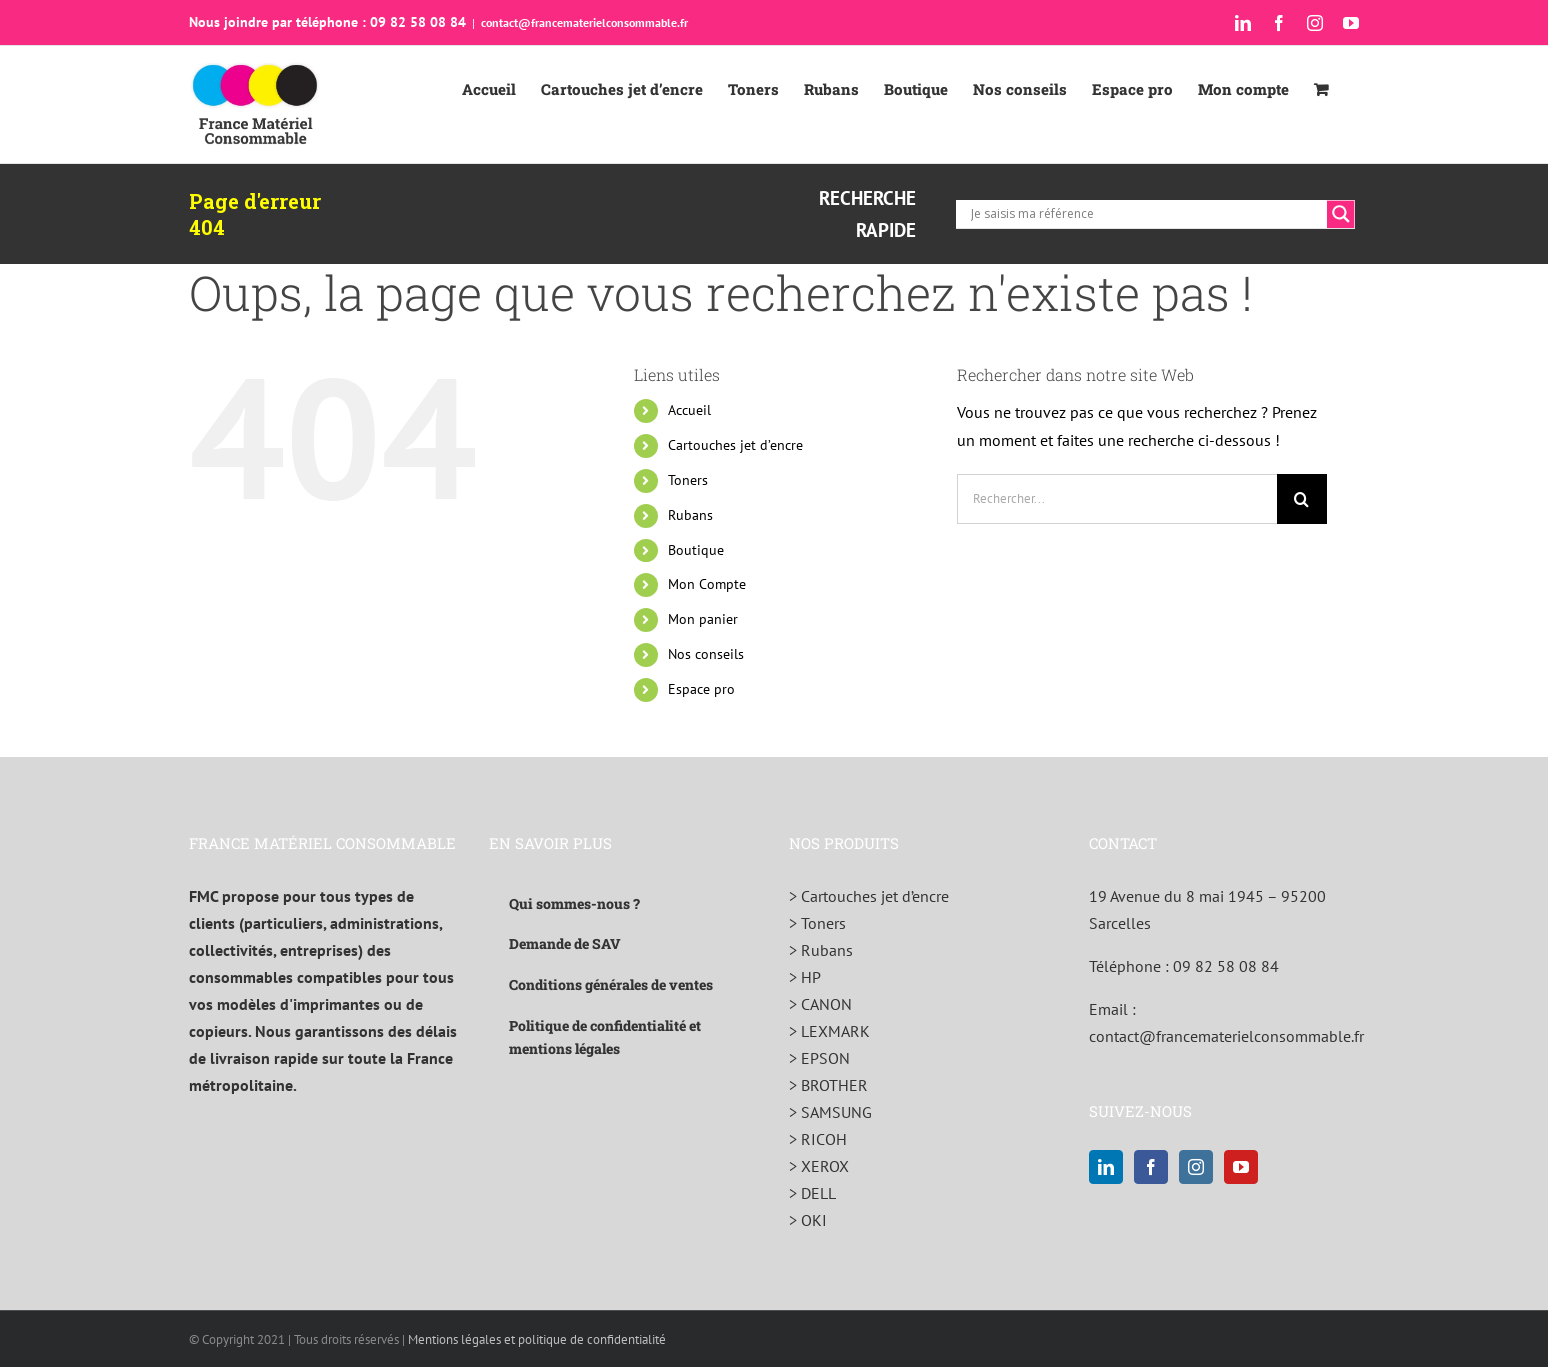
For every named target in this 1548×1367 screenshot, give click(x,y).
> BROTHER (828, 1085)
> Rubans (821, 950)
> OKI (808, 1220)
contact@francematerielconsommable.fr (584, 22)
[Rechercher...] (1117, 499)
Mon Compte (707, 584)
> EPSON (819, 1058)
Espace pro (701, 689)
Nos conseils (706, 654)
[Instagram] (1196, 1167)
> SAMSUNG (830, 1112)
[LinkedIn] (1106, 1167)
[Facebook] (1151, 1167)
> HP (805, 977)
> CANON (820, 1004)
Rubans (690, 515)
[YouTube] (1241, 1167)
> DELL (812, 1193)
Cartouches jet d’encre (735, 445)
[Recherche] (1302, 499)
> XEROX (819, 1166)
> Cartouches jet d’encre (869, 896)
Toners (688, 480)
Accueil (689, 410)
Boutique (696, 550)
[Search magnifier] (1341, 214)
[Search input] (1146, 214)
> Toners (817, 923)
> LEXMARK (829, 1031)
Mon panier (703, 619)
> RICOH (818, 1139)
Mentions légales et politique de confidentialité (537, 1339)
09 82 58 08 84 (1226, 966)
